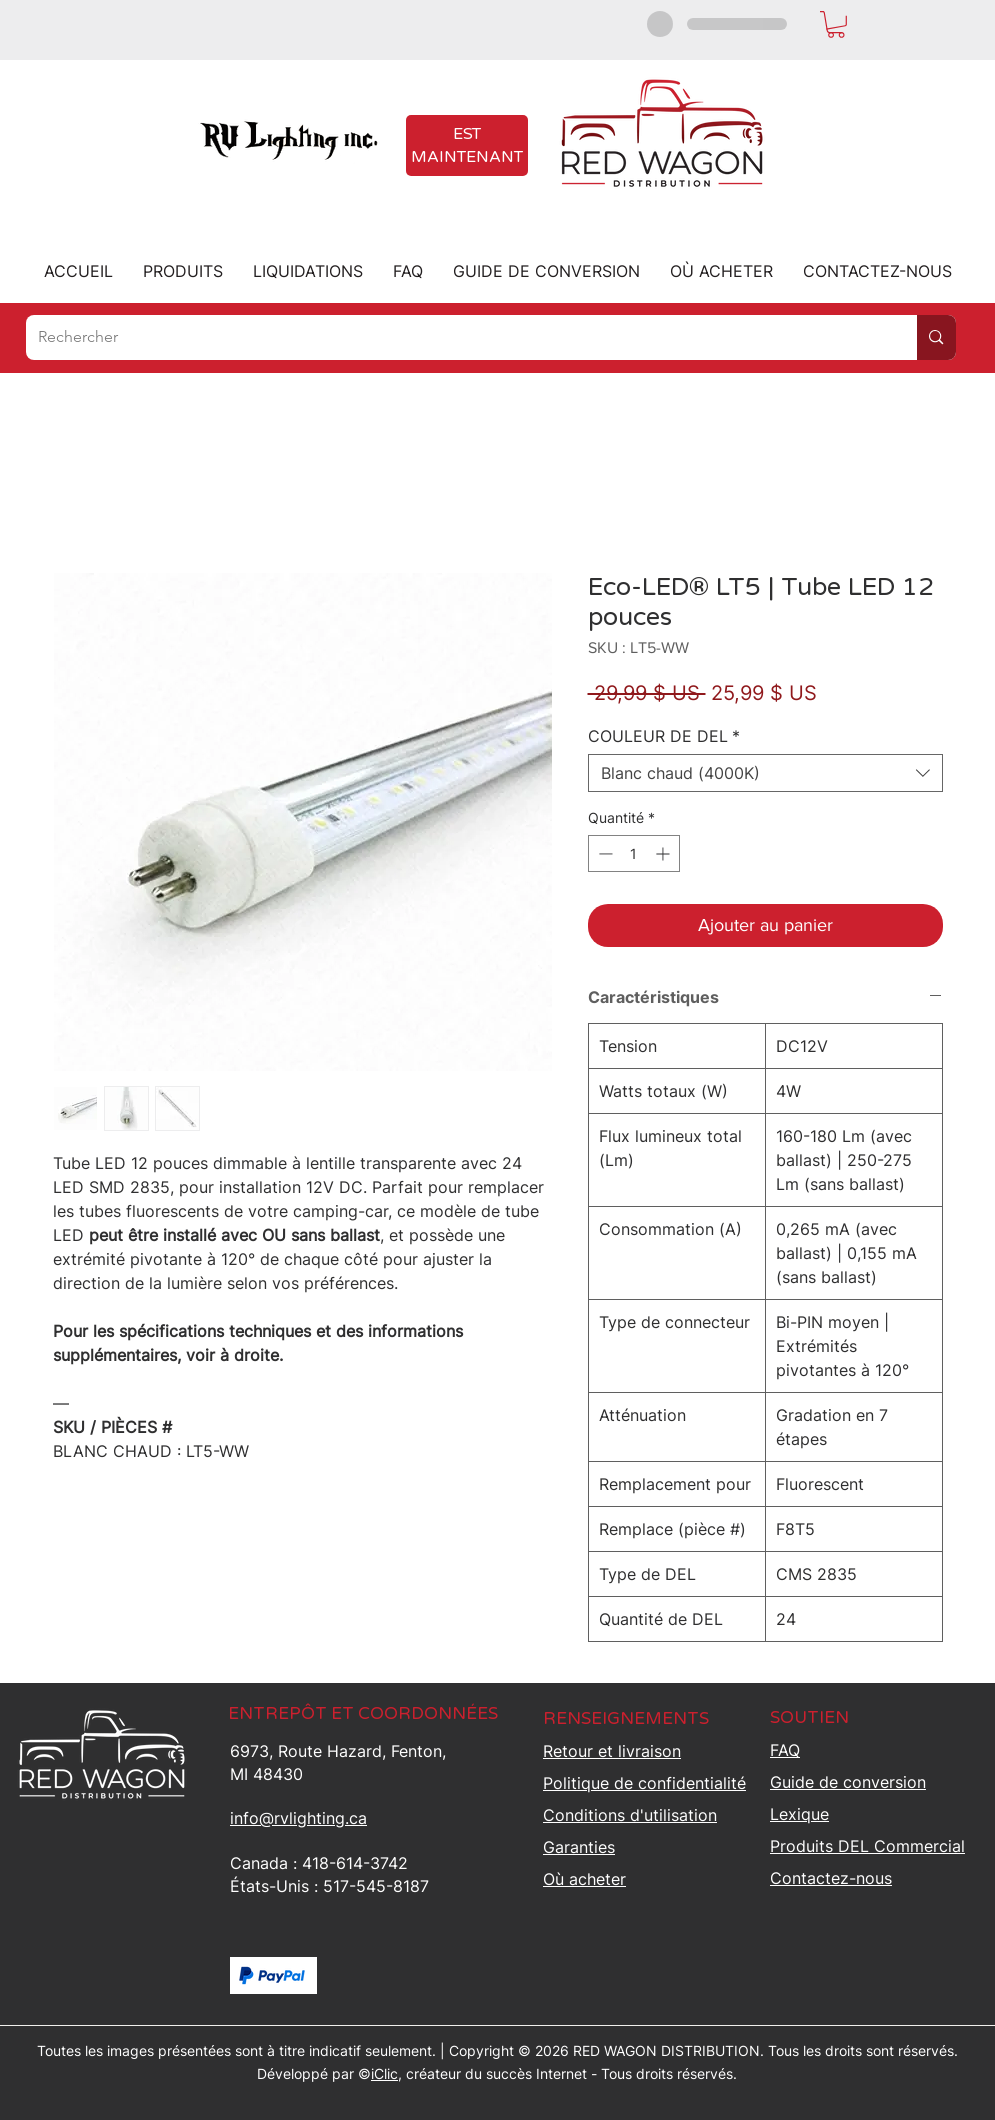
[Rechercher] (457, 337)
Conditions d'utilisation (630, 1815)
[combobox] (765, 773)
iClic (384, 2073)
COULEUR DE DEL (664, 736)
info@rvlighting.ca (298, 1818)
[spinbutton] (634, 853)
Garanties (579, 1847)
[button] (836, 24)
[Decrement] (603, 853)
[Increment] (664, 853)
